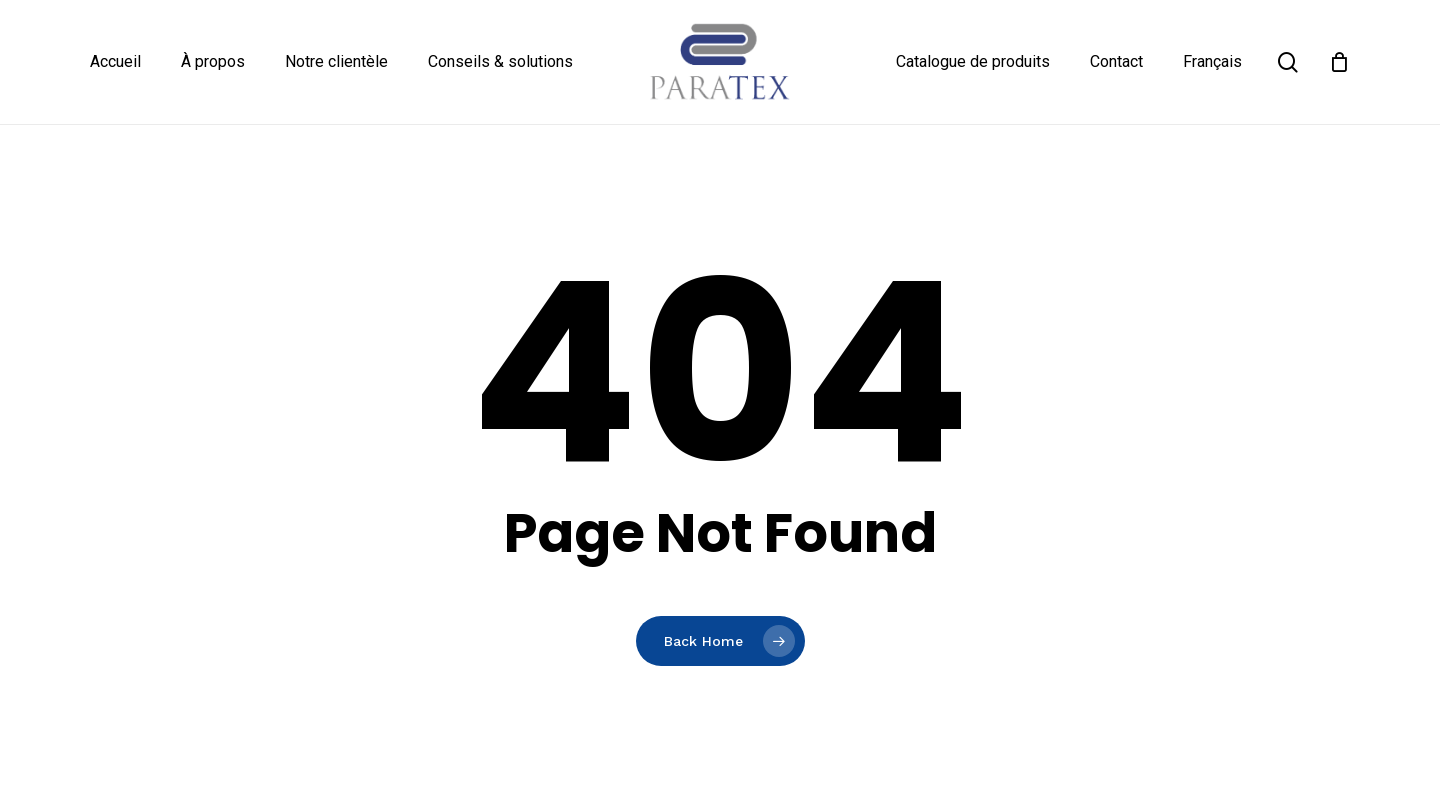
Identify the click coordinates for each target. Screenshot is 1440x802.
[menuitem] (1212, 62)
